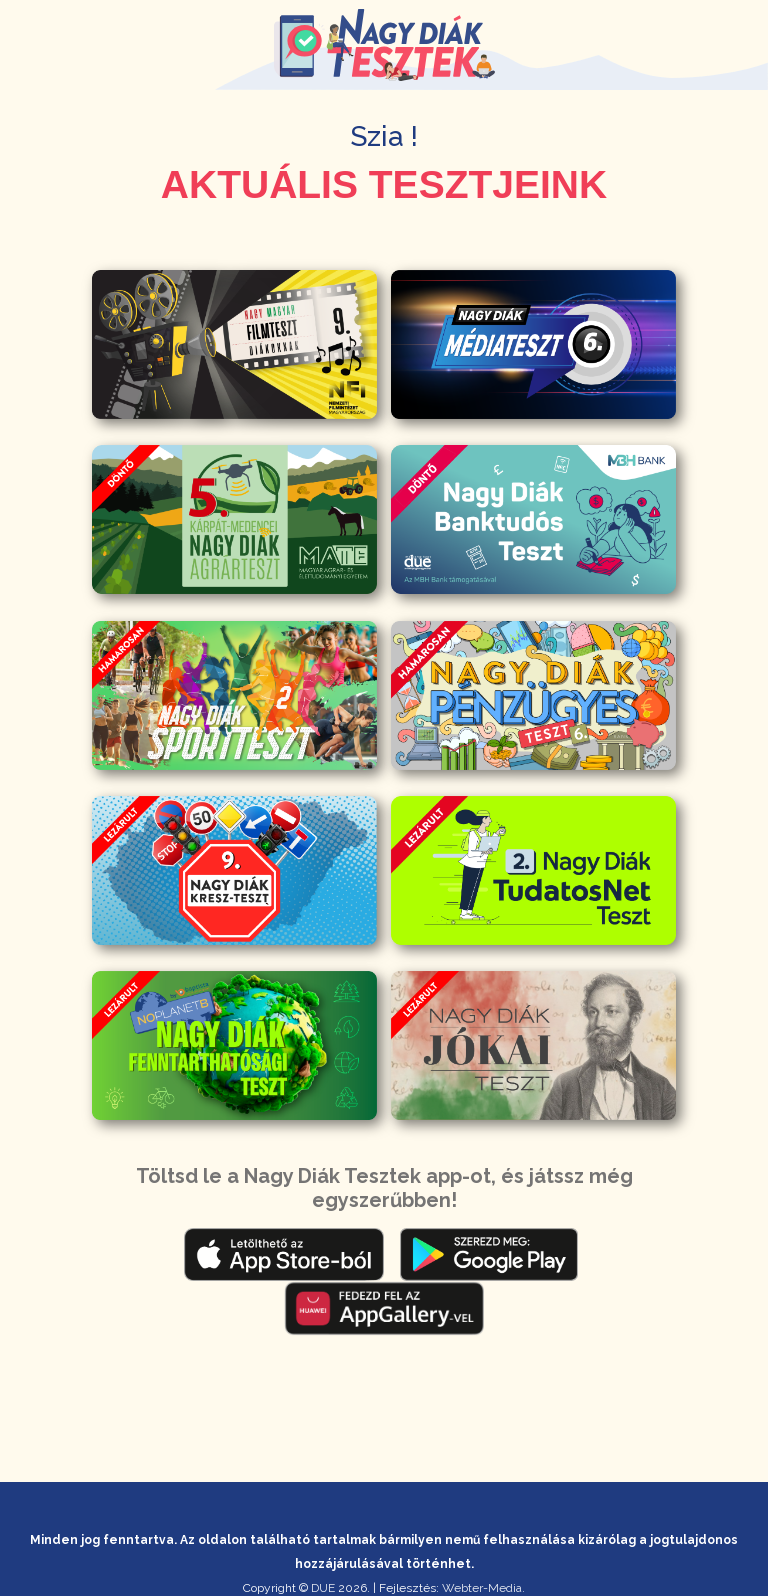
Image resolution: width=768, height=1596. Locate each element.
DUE (323, 1588)
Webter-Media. (483, 1588)
